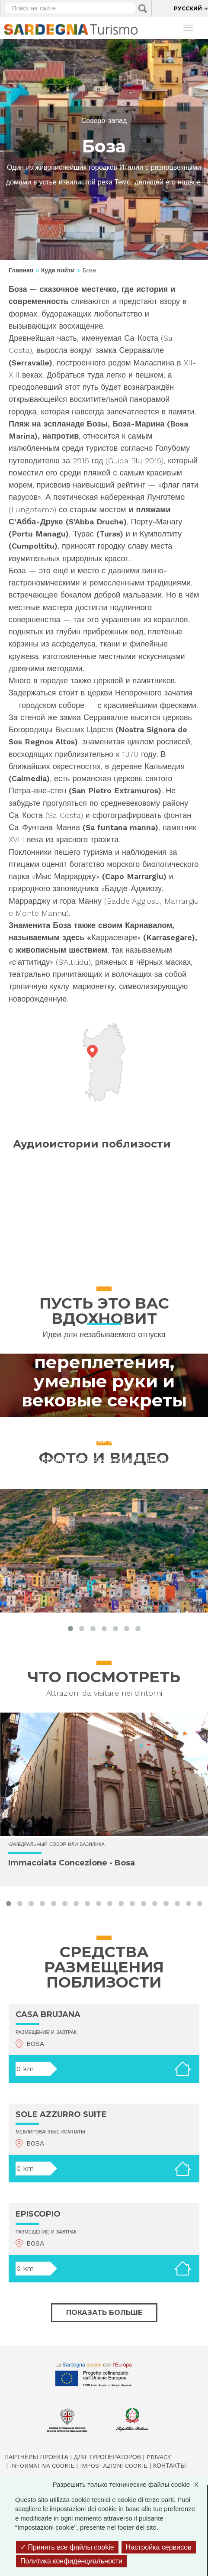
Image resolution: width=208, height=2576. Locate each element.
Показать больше (104, 2312)
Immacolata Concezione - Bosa (71, 1863)
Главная (21, 270)
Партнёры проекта (36, 2456)
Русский (188, 8)
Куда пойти (58, 270)
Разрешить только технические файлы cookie (130, 2484)
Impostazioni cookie (113, 2465)
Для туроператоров (107, 2456)
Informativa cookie (42, 2465)
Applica (142, 8)
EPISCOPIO (38, 2214)
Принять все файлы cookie (67, 2547)
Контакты (169, 2465)
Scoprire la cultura (104, 1312)
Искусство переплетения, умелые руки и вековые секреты (104, 1371)
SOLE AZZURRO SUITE (61, 2114)
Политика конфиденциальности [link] (71, 2561)
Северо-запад (104, 120)
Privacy (159, 2456)
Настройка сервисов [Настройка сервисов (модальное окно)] (159, 2547)
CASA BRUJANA (48, 2014)
